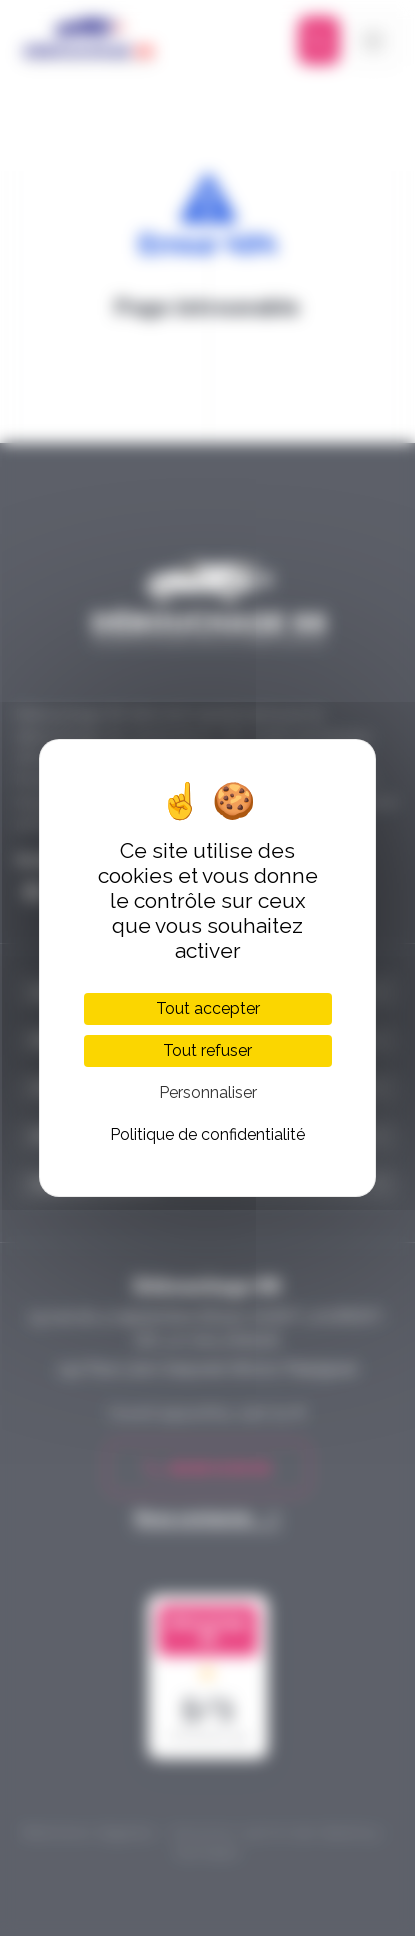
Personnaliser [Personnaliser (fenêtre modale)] (208, 1092)
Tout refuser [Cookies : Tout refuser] (207, 1050)
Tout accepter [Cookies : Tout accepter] (208, 1008)
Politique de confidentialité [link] (207, 1134)
